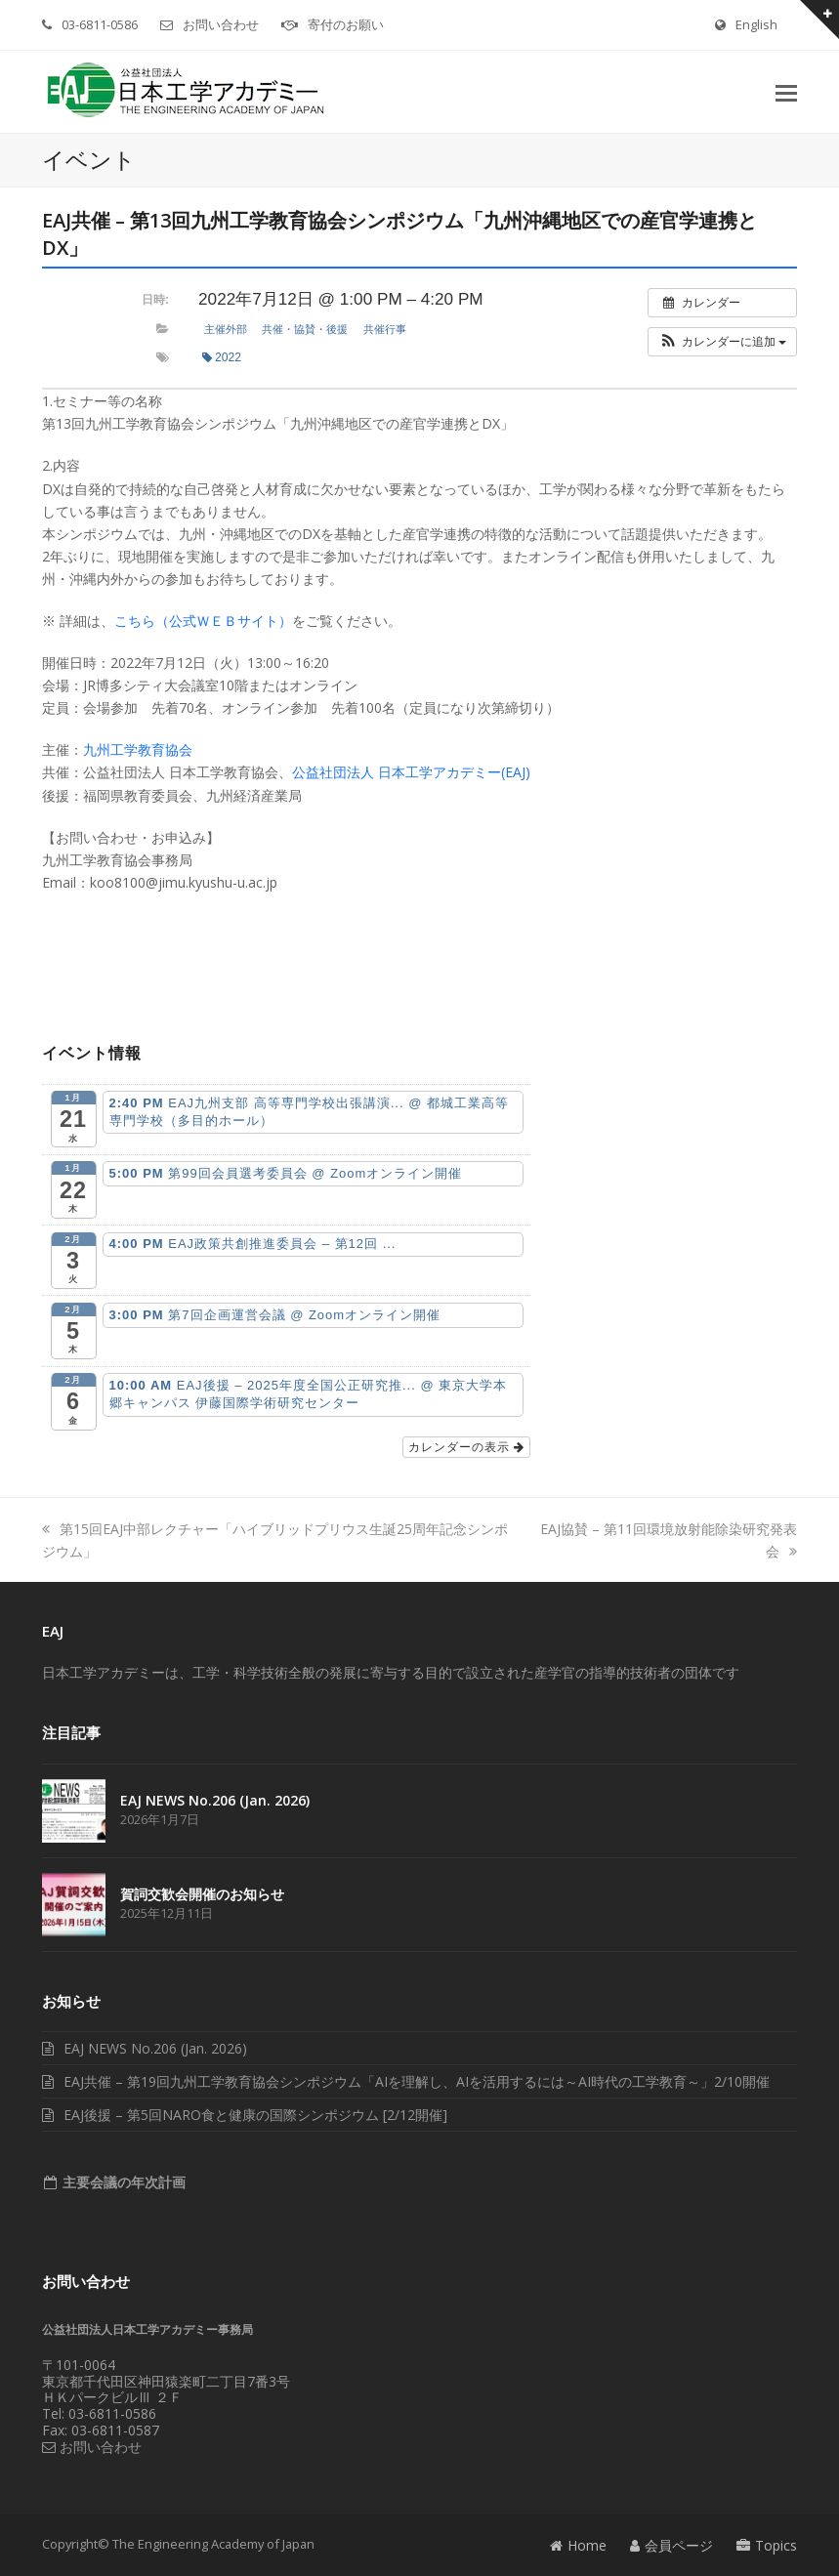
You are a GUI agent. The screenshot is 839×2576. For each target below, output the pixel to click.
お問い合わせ (221, 24)
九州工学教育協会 (137, 749)
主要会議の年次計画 (122, 2182)
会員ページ (671, 2545)
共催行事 (384, 329)
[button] (786, 91)
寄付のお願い (346, 24)
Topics (766, 2545)
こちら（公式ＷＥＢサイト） (203, 620)
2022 (221, 357)
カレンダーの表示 (466, 1447)
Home (578, 2545)
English (756, 24)
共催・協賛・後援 (305, 329)
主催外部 (225, 329)
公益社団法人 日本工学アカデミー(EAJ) (411, 772)
